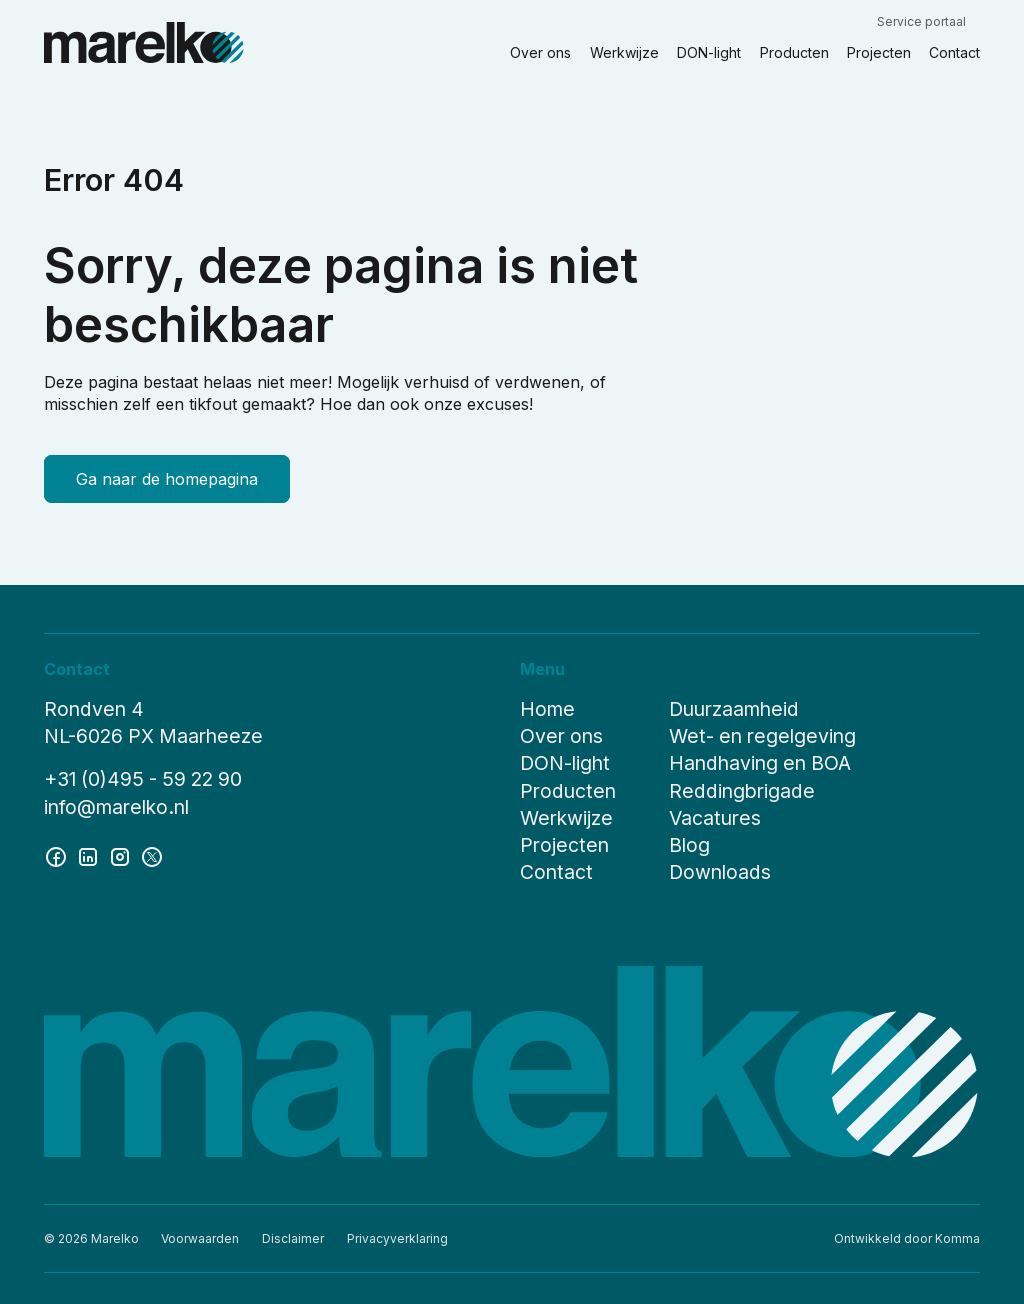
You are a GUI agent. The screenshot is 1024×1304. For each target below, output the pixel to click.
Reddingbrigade (742, 785)
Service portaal (921, 21)
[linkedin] (88, 851)
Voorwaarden (200, 1238)
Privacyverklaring (397, 1238)
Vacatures (715, 812)
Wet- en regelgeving (762, 731)
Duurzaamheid (734, 703)
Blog (689, 839)
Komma (957, 1238)
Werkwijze (566, 812)
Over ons (561, 731)
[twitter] (152, 851)
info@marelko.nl (116, 801)
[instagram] (120, 851)
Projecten (564, 839)
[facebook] (56, 851)
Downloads (720, 866)
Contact (556, 866)
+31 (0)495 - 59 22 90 (143, 774)
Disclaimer (293, 1238)
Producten (568, 785)
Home (547, 703)
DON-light (565, 758)
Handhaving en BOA (760, 758)
